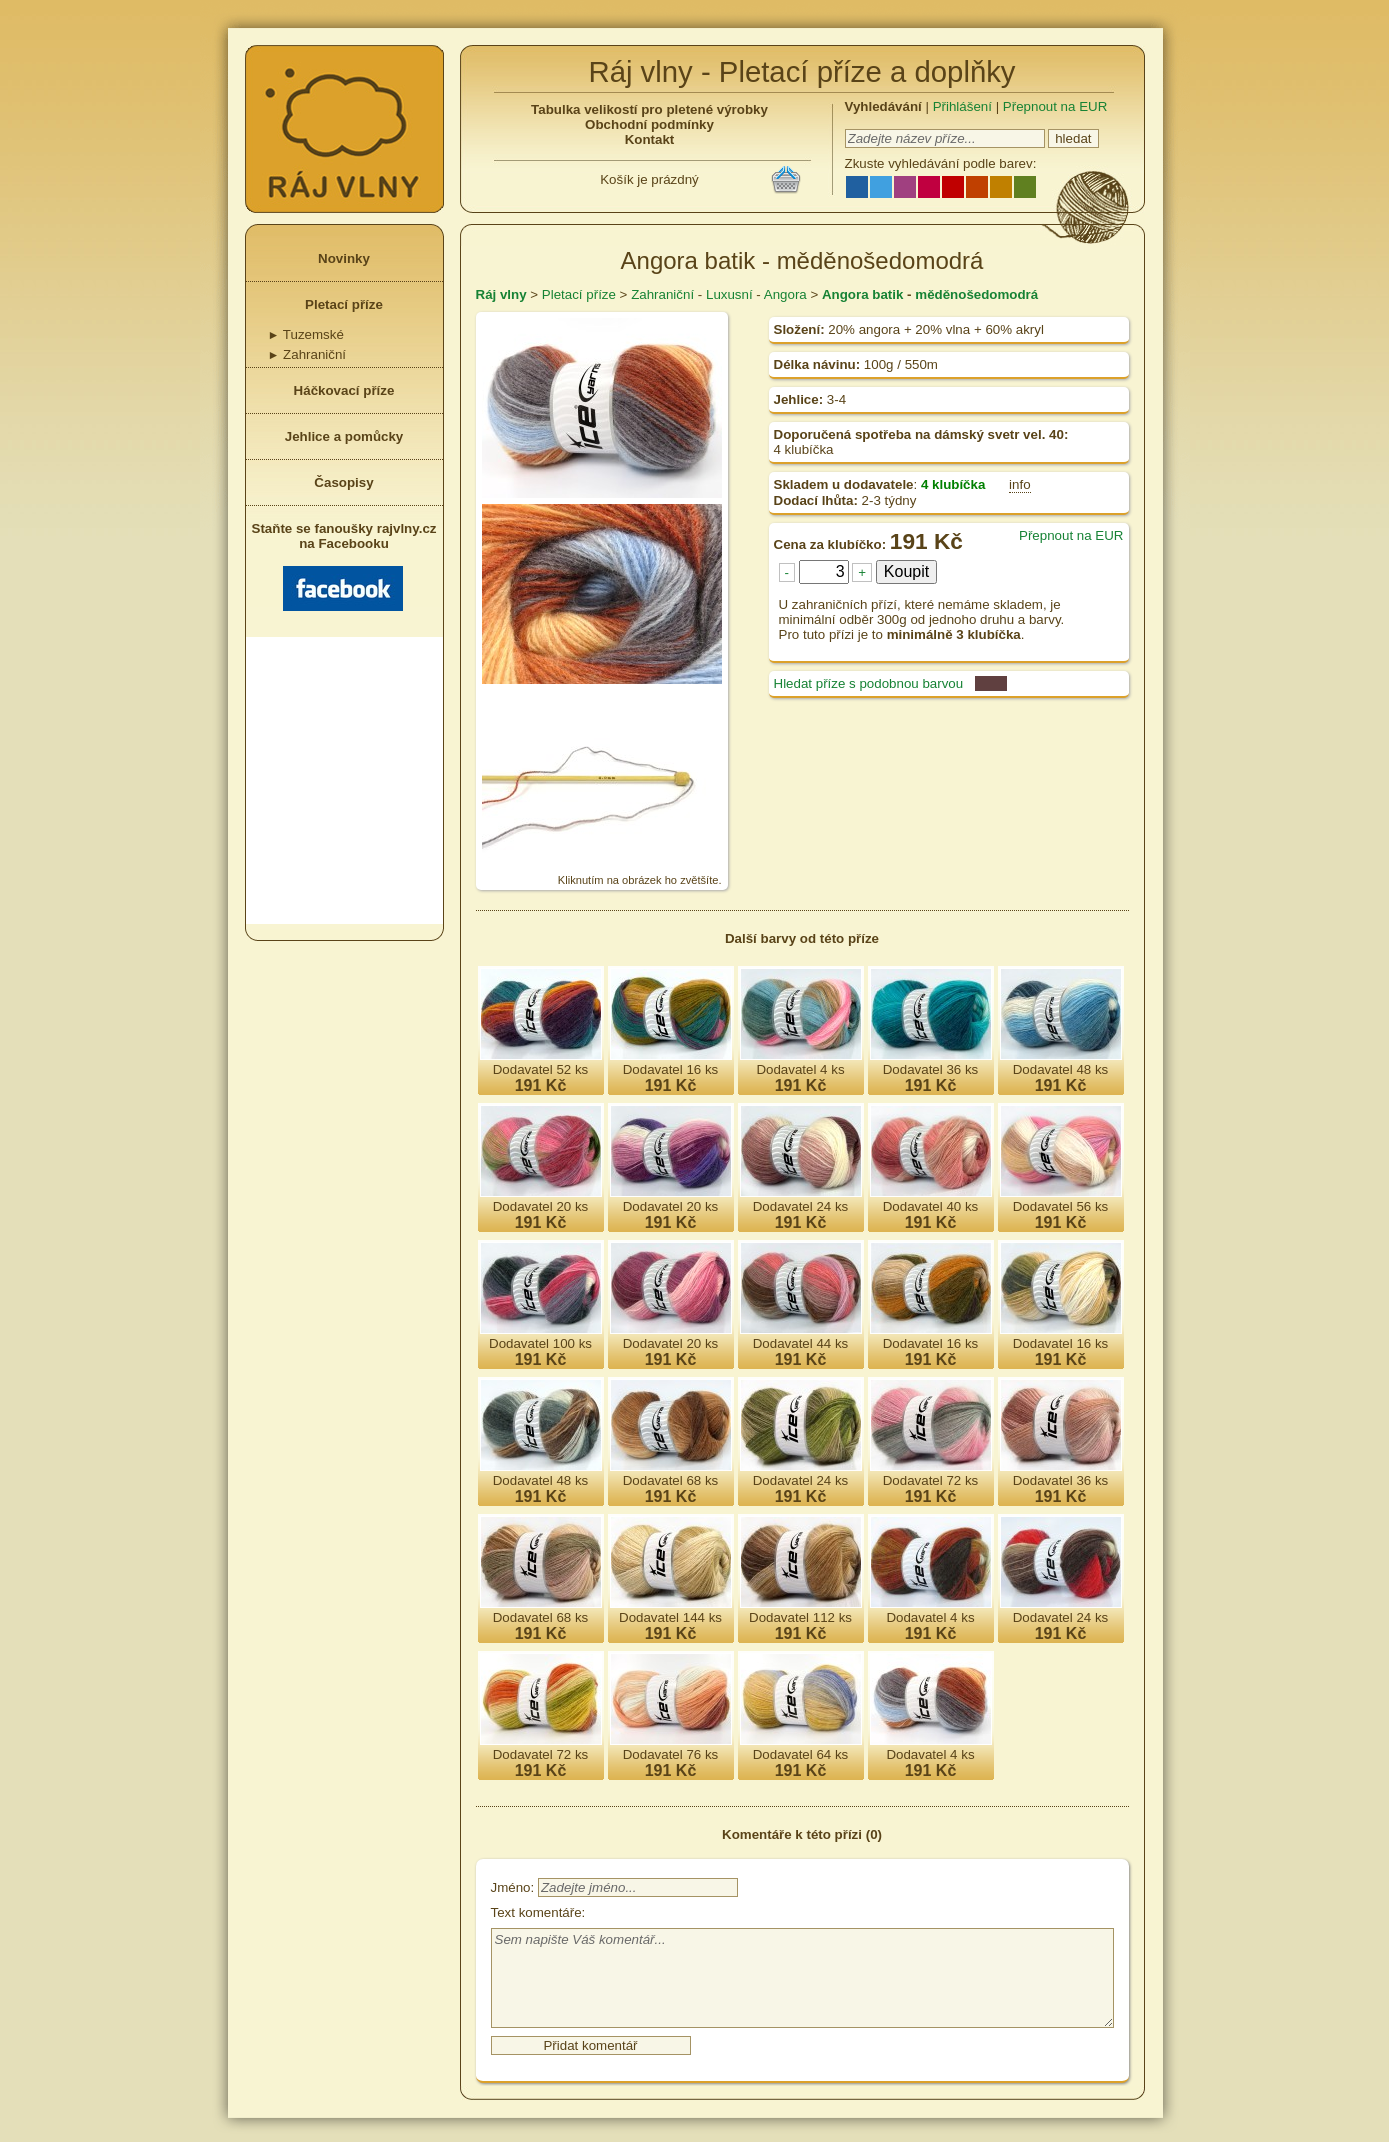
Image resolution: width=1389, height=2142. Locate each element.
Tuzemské (306, 334)
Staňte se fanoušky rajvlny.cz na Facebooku (344, 566)
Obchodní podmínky (649, 124)
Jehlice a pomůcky (344, 436)
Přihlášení (962, 106)
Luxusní (729, 294)
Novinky (344, 258)
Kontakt (650, 139)
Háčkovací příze (344, 390)
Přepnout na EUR (1055, 106)
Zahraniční (307, 354)
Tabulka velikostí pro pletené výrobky (649, 109)
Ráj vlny (501, 294)
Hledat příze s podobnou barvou (869, 683)
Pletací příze (344, 304)
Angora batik (862, 294)
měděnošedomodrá (976, 294)
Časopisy (343, 482)
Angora (785, 294)
